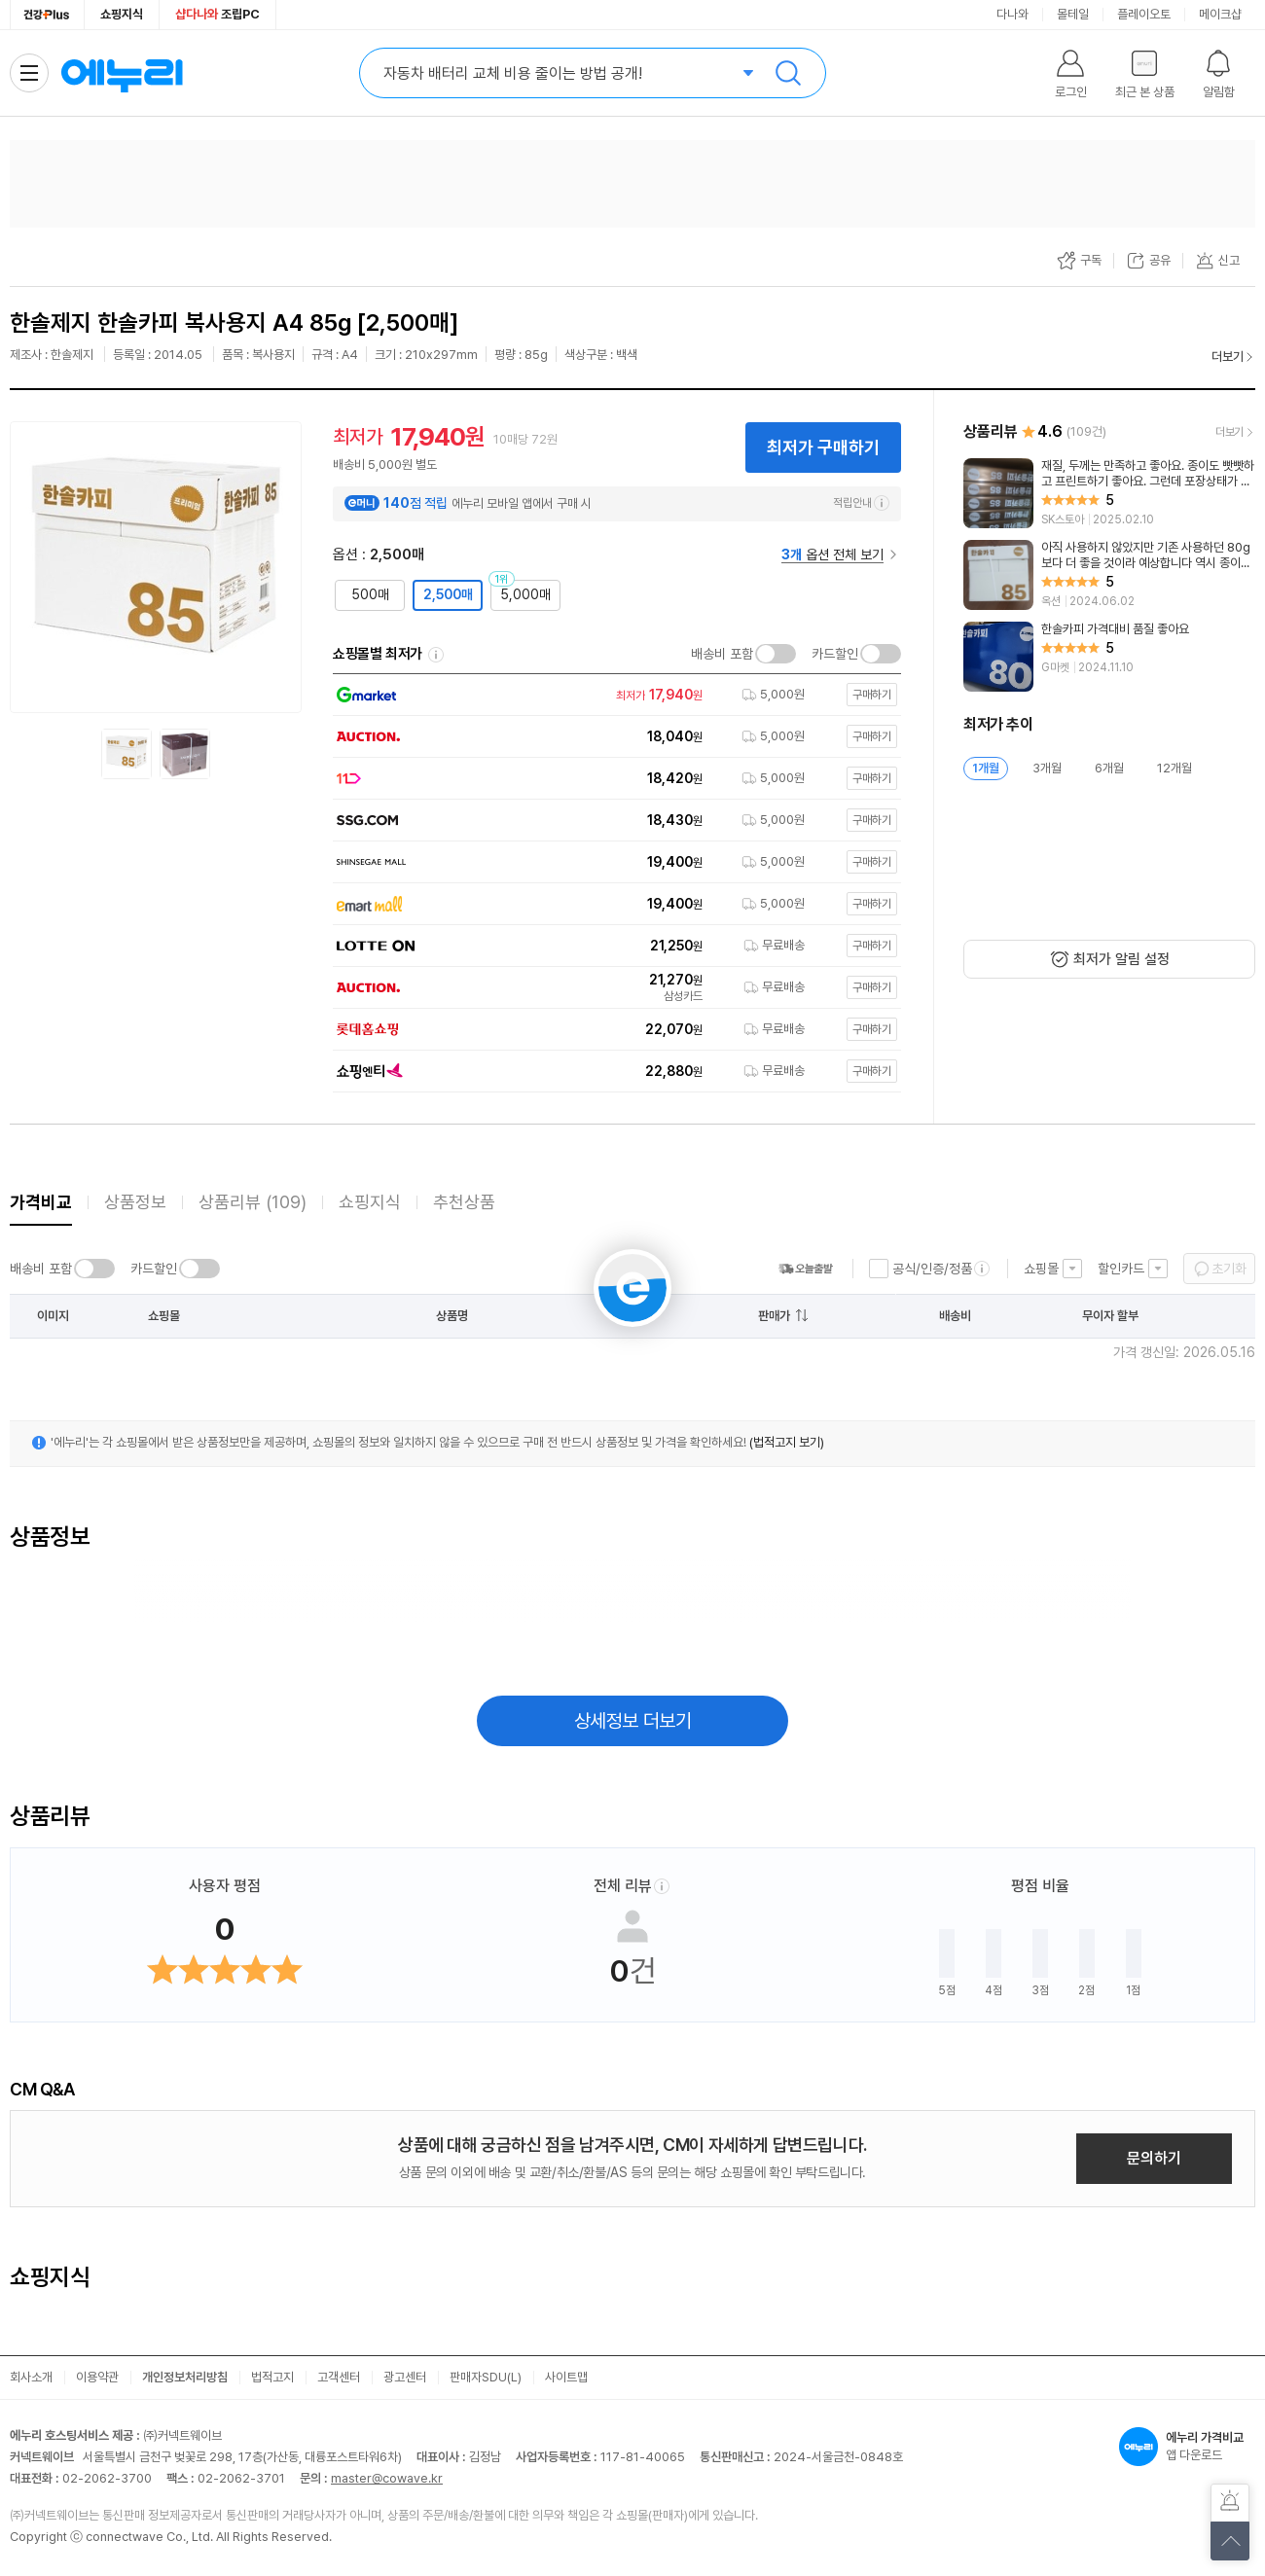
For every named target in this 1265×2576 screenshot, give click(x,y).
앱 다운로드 (1187, 2446)
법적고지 (272, 2377)
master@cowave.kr (387, 2478)
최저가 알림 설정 (1121, 959)
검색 (788, 72)
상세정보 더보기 (633, 1721)
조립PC (217, 14)
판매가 (774, 1315)
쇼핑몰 (1041, 1268)
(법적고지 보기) (786, 1442)
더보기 (1227, 356)
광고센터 (404, 2377)
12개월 (1174, 768)
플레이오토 (1144, 14)
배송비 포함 (722, 654)
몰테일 (1073, 14)
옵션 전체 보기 (832, 554)
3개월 (1047, 768)
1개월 (985, 768)
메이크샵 (1220, 14)
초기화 (1229, 1268)
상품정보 (135, 1202)
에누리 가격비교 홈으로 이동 (121, 73)
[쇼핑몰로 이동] (611, 695)
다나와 (1012, 14)
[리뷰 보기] (1109, 493)
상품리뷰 (253, 1202)
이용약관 (97, 2377)
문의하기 (1154, 2158)
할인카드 (1121, 1268)
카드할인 (835, 654)
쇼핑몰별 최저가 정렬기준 (436, 654)
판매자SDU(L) (486, 2377)
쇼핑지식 (121, 14)
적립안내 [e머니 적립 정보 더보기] (861, 503)
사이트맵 (566, 2377)
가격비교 (41, 1202)
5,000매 (525, 594)
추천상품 (464, 1202)
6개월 (1109, 768)
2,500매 (448, 594)
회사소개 (31, 2377)
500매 (370, 594)
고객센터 (338, 2377)
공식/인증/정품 (932, 1268)
